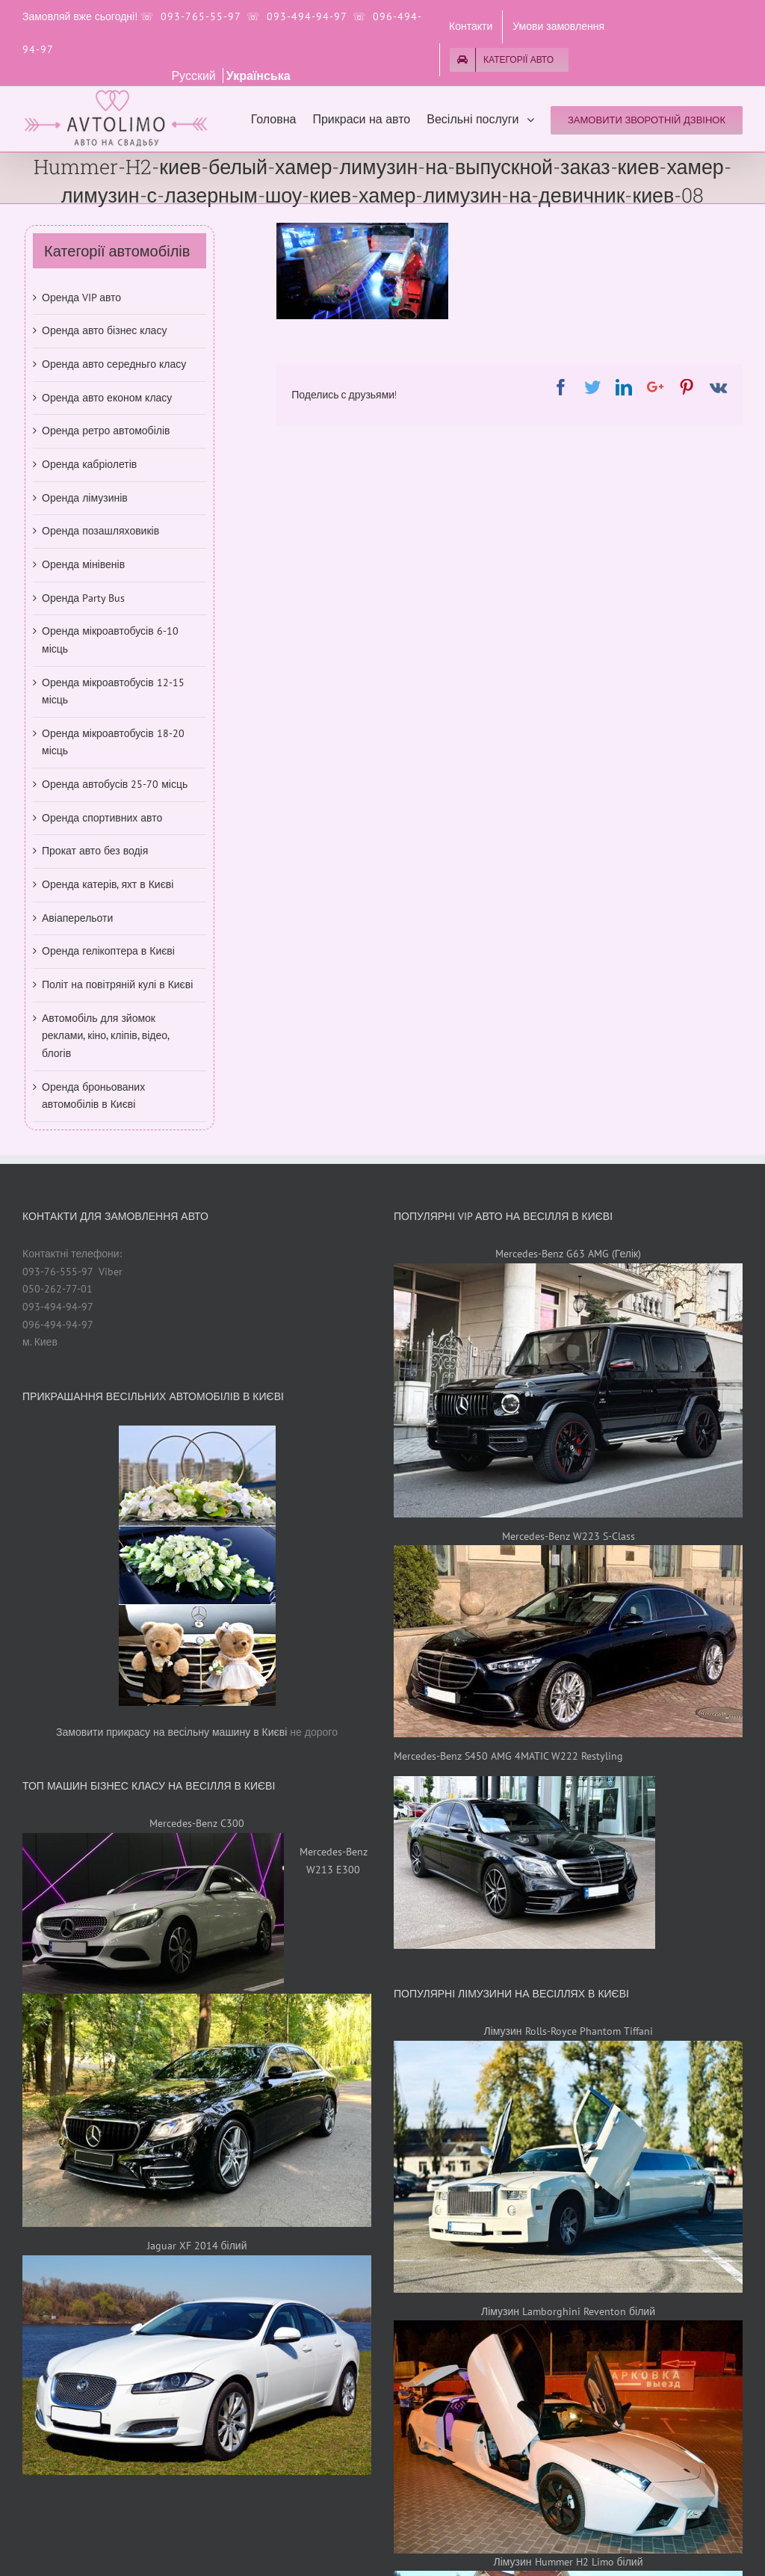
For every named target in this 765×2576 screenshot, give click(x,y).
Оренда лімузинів (85, 498)
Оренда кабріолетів (89, 464)
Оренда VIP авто (81, 297)
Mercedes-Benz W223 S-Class (568, 1536)
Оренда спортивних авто (102, 818)
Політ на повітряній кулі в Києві (117, 984)
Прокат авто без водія (95, 850)
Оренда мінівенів (83, 564)
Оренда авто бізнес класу (104, 330)
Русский (194, 75)
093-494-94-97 (307, 16)
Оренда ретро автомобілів (106, 430)
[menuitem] (470, 26)
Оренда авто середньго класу (114, 364)
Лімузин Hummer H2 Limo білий (568, 2562)
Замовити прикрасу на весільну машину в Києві (171, 1732)
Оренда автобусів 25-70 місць (115, 784)
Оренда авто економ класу (107, 397)
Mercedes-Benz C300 (196, 1823)
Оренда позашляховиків (100, 530)
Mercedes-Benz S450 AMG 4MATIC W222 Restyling (508, 1756)
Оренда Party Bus (83, 598)
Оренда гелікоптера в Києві (108, 951)
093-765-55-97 (201, 16)
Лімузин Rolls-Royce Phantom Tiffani (567, 2031)
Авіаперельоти (77, 918)
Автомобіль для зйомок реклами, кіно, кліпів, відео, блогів (105, 1035)
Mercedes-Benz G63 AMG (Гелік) (568, 1253)
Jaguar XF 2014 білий (197, 2245)
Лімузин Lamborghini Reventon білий (568, 2311)
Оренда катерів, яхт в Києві (107, 884)
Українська (258, 75)
